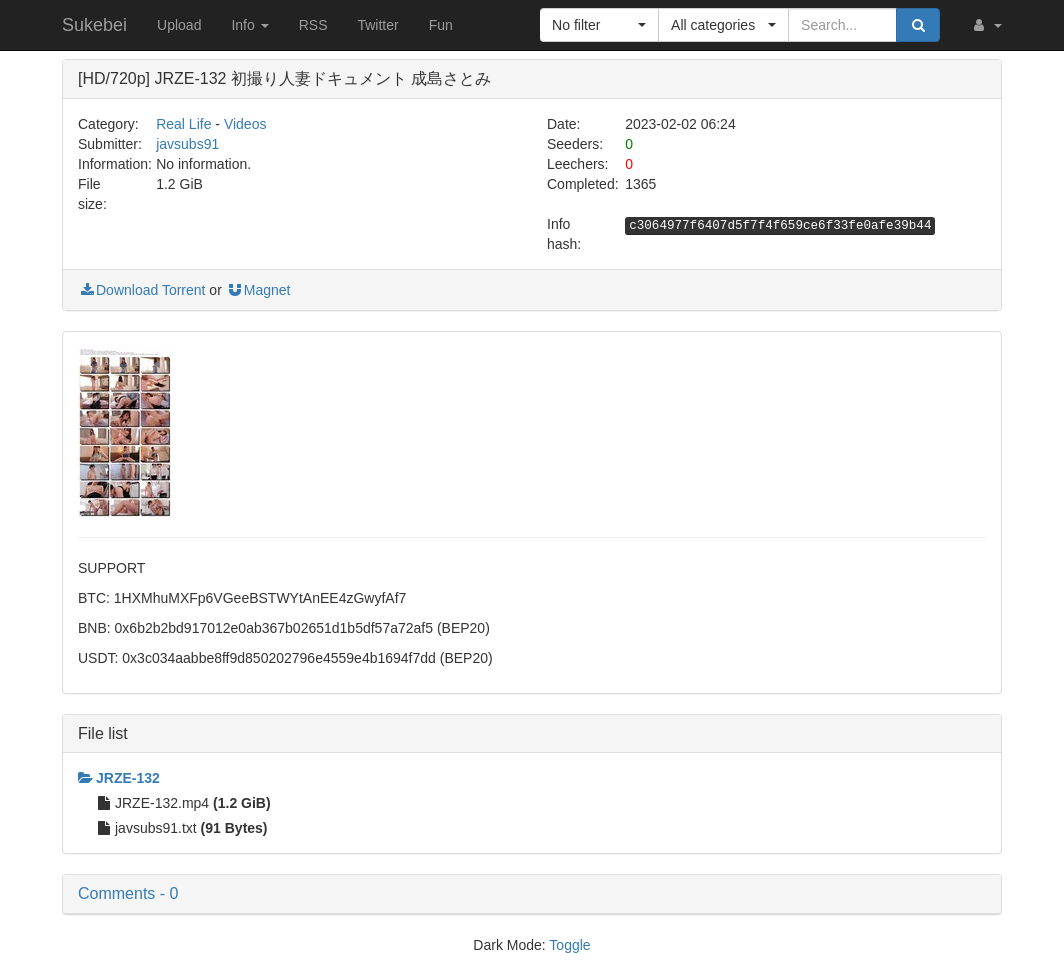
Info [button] (249, 25)
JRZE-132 (119, 778)
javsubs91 (187, 144)
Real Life (183, 124)
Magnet (258, 290)
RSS (313, 25)
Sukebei (94, 25)
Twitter (377, 25)
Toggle (569, 945)
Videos (245, 124)
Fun (441, 25)
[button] (986, 25)
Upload (179, 25)
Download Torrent (141, 290)
